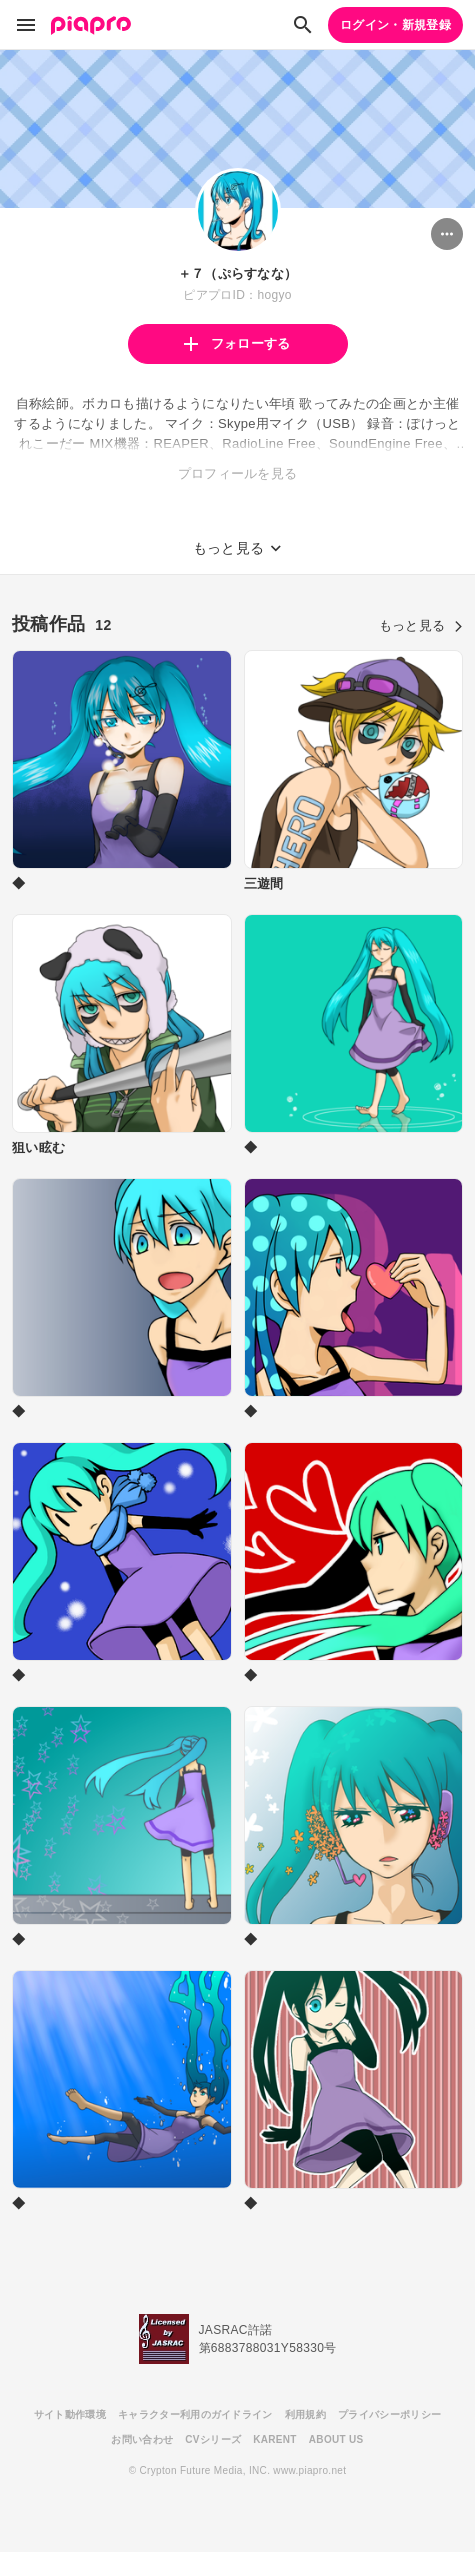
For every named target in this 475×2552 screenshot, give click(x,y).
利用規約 (305, 2414)
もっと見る (421, 625)
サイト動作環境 (70, 2414)
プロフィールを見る (238, 473)
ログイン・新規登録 (395, 25)
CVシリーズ (213, 2439)
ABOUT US (336, 2439)
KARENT (275, 2439)
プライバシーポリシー (389, 2414)
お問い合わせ (142, 2439)
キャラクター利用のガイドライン (195, 2414)
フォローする (237, 343)
